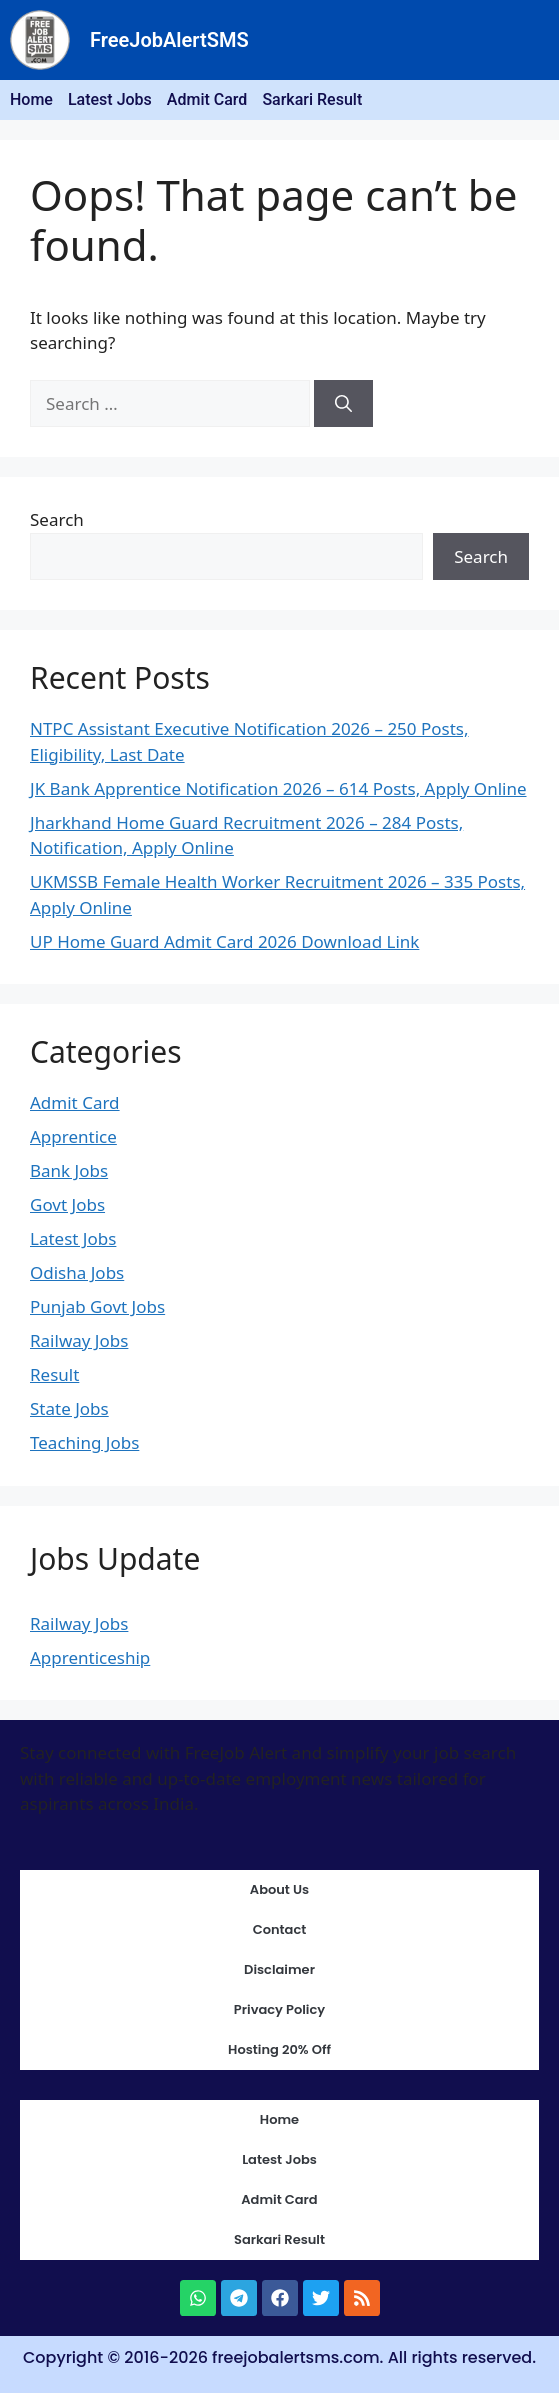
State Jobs (69, 1408)
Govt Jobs (67, 1204)
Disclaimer (279, 1969)
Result (54, 1374)
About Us (279, 1889)
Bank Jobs (69, 1170)
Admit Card (207, 99)
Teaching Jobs (84, 1442)
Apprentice (73, 1136)
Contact (280, 1929)
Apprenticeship (90, 1657)
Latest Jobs (110, 99)
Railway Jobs (79, 1340)
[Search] (343, 404)
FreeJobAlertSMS (169, 40)
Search (57, 519)
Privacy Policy (279, 2009)
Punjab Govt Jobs (97, 1306)
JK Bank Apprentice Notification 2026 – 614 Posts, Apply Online (278, 788)
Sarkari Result (312, 99)
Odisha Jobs (77, 1272)
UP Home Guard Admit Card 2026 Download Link (224, 941)
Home (31, 99)
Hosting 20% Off (279, 2049)
